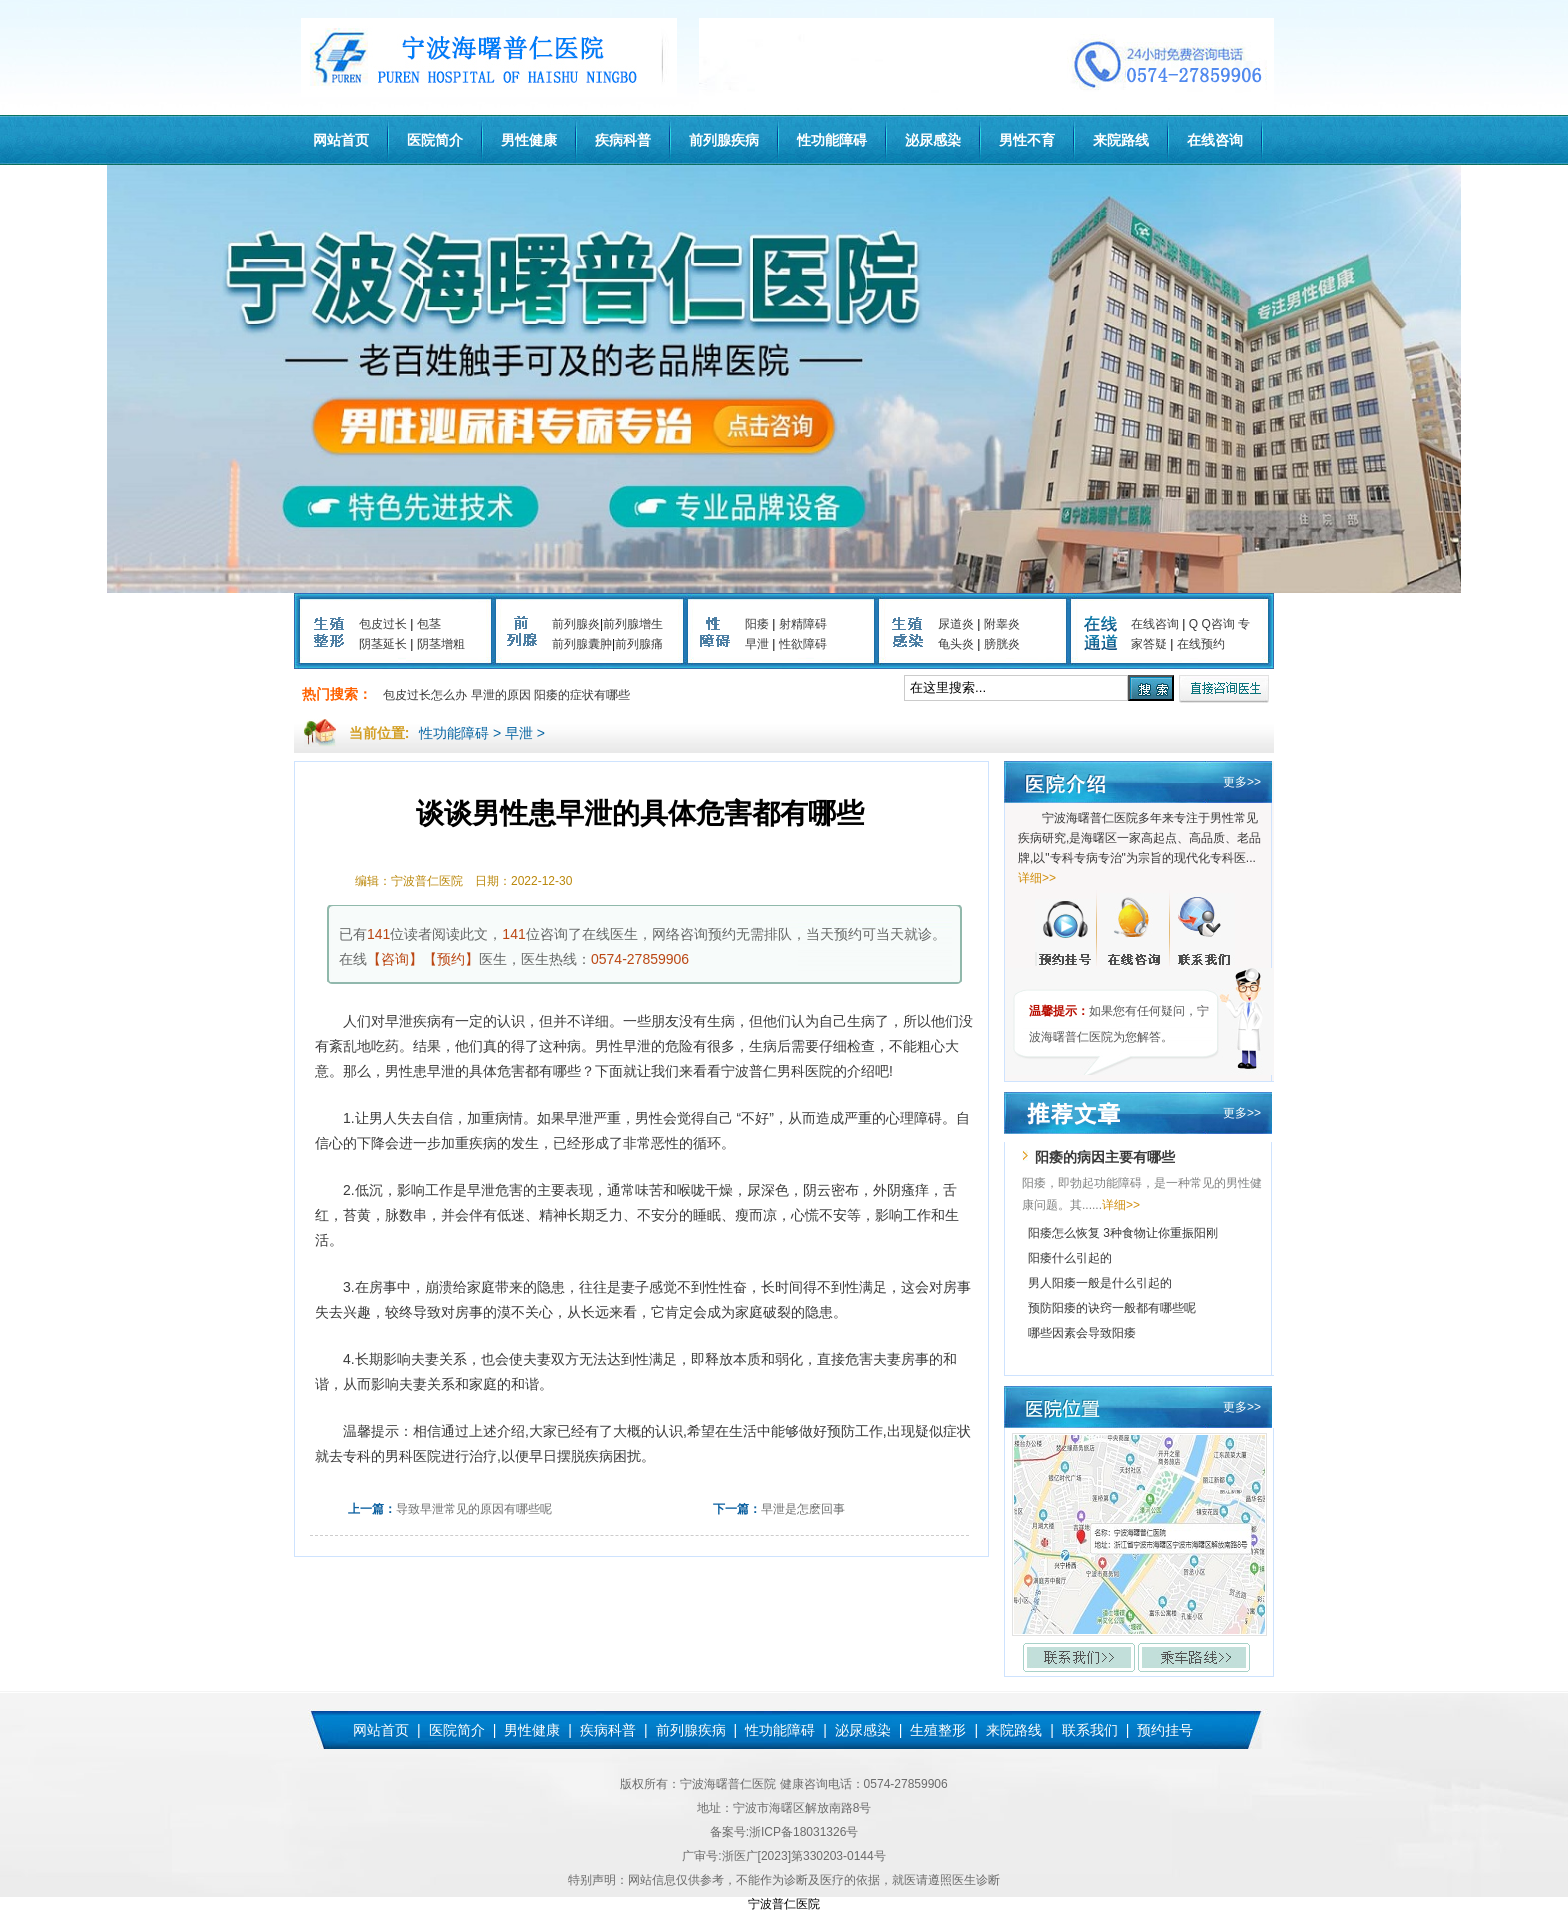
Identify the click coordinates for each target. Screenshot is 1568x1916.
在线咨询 (1215, 140)
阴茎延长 (383, 644)
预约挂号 (1165, 1730)
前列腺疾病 (724, 140)
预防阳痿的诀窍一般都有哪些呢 (1112, 1308)
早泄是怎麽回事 (803, 1509)
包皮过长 (383, 624)
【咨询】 (395, 959)
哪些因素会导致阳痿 (1082, 1333)
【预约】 (451, 959)
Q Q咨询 (1212, 624)
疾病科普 (623, 140)
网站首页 (341, 140)
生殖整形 (938, 1730)
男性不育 (1027, 140)
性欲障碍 (803, 644)
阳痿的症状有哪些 (582, 695)
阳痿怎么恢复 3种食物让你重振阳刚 (1123, 1233)
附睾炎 (1002, 624)
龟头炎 (956, 644)
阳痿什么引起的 (1070, 1258)
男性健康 (529, 140)
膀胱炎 (1002, 644)
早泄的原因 (501, 695)
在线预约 (1201, 644)
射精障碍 (803, 624)
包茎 (429, 624)
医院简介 (435, 140)
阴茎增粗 (441, 644)
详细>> (1037, 878)
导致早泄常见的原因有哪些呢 (474, 1509)
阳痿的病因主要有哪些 (1105, 1157)
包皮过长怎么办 (425, 695)
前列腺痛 (639, 644)
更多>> (1242, 782)
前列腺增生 (633, 624)
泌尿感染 (933, 140)
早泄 (757, 644)
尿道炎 (956, 624)
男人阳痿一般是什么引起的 (1100, 1283)
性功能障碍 (832, 140)
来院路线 (1121, 140)
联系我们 (1090, 1730)
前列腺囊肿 (582, 644)
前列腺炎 (576, 624)
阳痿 (757, 624)
